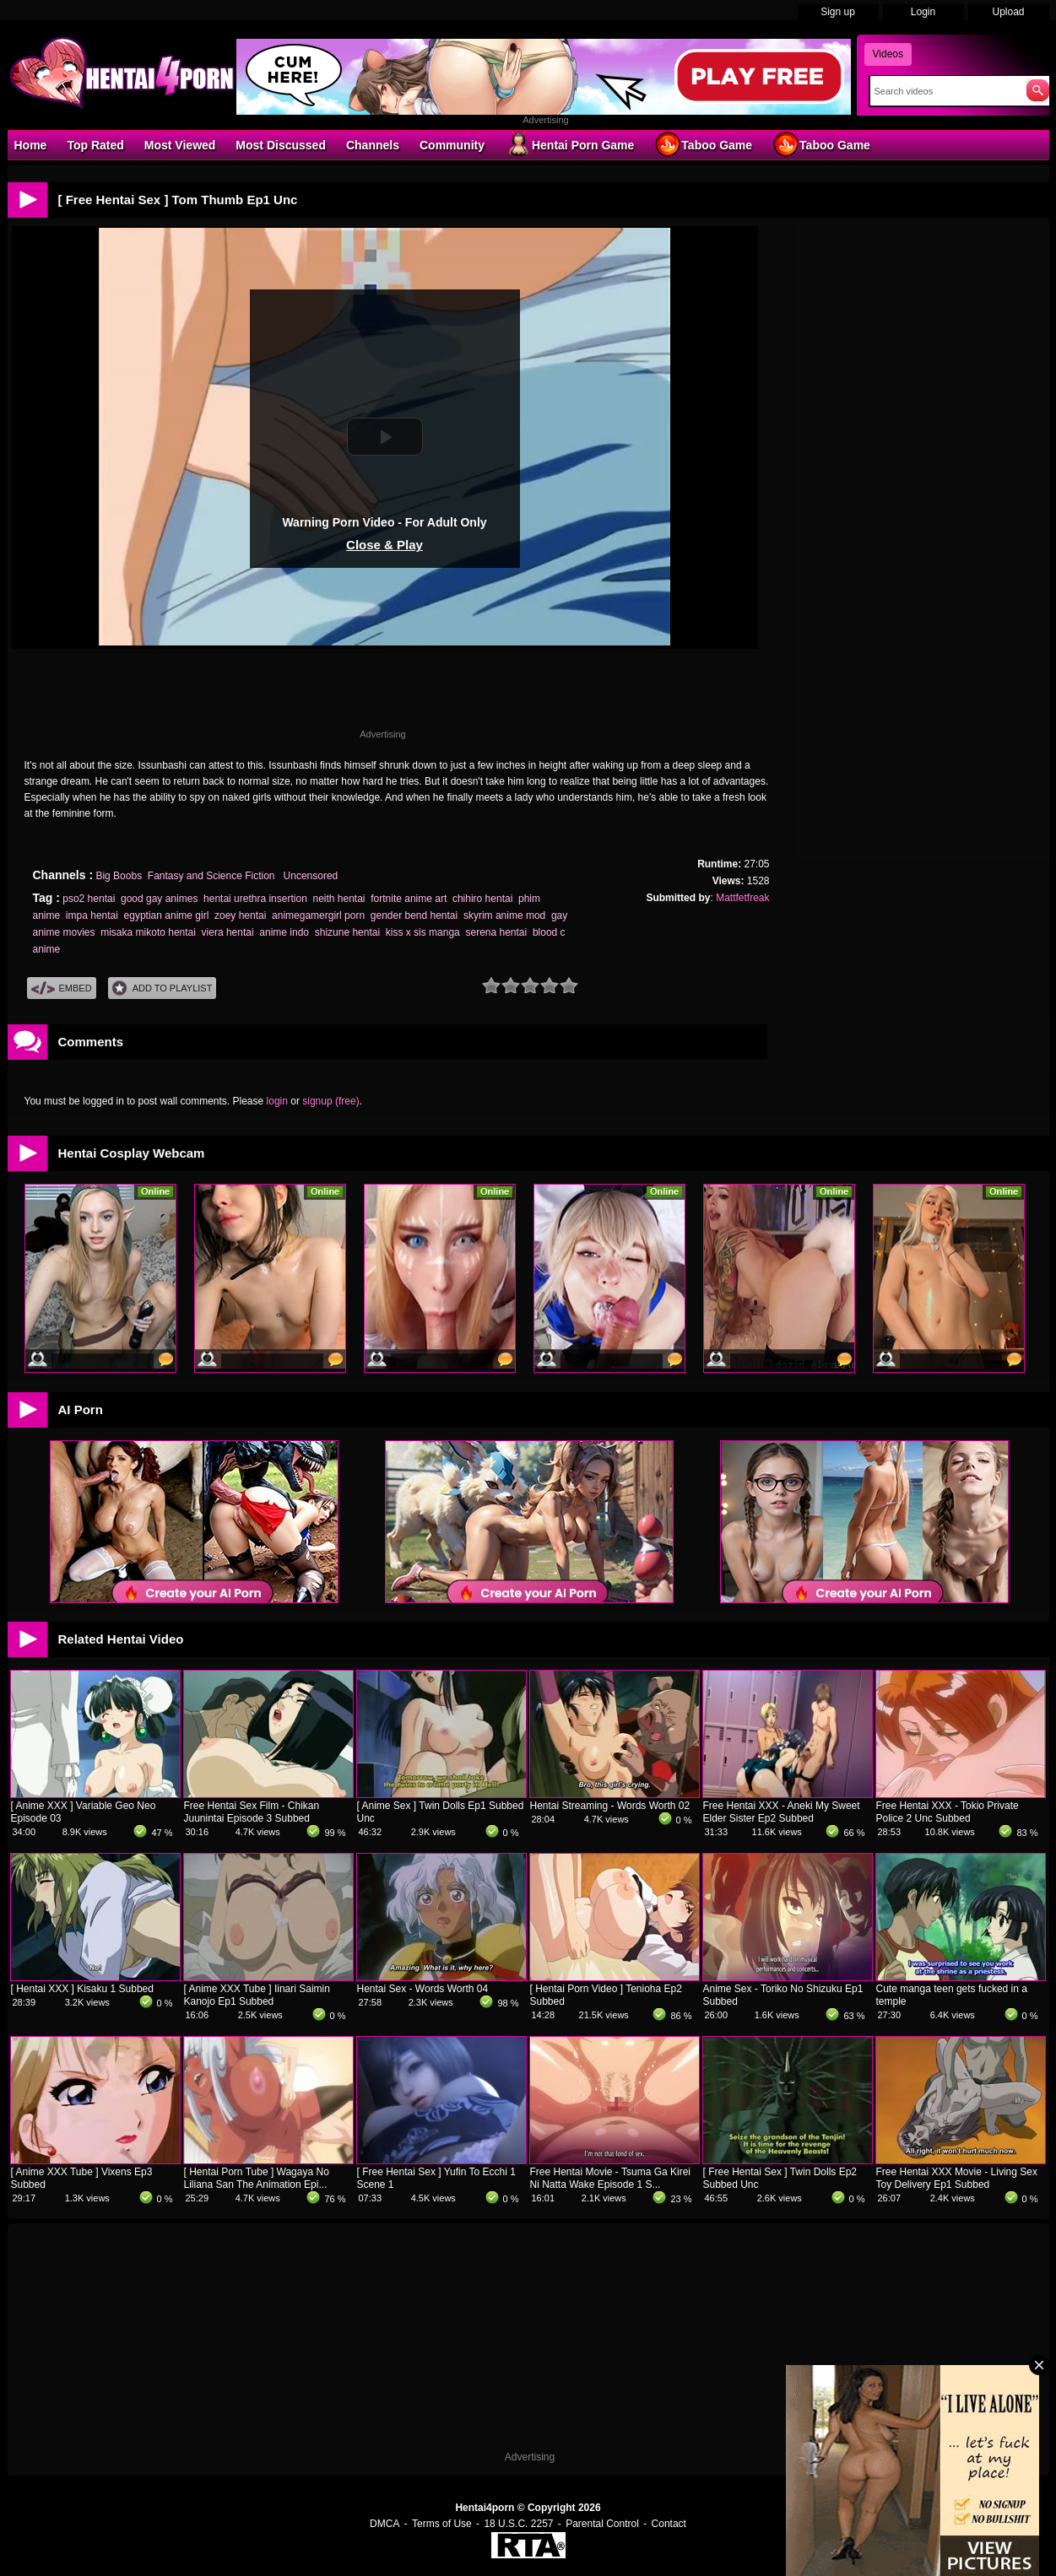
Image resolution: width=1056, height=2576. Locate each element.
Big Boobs (118, 876)
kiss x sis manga (423, 932)
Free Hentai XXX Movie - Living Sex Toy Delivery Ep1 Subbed (956, 2178)
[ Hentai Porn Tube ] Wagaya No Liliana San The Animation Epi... (256, 2178)
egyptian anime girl (166, 915)
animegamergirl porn (318, 915)
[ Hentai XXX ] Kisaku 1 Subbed (82, 1989)
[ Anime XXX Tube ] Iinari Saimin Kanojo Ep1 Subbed (257, 1995)
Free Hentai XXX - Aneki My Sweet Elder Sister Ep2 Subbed (781, 1812)
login (277, 1101)
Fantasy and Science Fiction (213, 876)
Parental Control (602, 2524)
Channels (372, 145)
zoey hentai (240, 915)
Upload (1008, 12)
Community (452, 145)
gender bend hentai (414, 915)
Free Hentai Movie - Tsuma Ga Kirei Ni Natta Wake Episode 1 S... (610, 2178)
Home (30, 145)
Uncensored (311, 876)
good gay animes (159, 899)
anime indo (284, 932)
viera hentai (228, 932)
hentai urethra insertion (255, 899)
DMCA (384, 2524)
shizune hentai (347, 932)
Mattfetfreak (742, 898)
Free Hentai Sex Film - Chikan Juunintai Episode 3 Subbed (252, 1812)
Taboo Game (703, 144)
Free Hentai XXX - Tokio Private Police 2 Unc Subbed (947, 1812)
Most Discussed (281, 145)
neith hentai (338, 899)
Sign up (837, 12)
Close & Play (384, 544)
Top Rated (95, 145)
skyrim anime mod (504, 915)
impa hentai (92, 915)
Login (923, 12)
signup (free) (330, 1101)
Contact (669, 2524)
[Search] (944, 91)
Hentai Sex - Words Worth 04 (423, 1989)
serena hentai (496, 932)
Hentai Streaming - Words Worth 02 (610, 1806)
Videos (888, 54)
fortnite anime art (409, 899)
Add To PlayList (162, 988)
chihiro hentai (482, 899)
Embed (61, 988)
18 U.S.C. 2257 (518, 2524)
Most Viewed (180, 145)
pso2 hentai (88, 899)
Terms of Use (442, 2524)
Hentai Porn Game (569, 144)
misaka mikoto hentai (148, 932)
